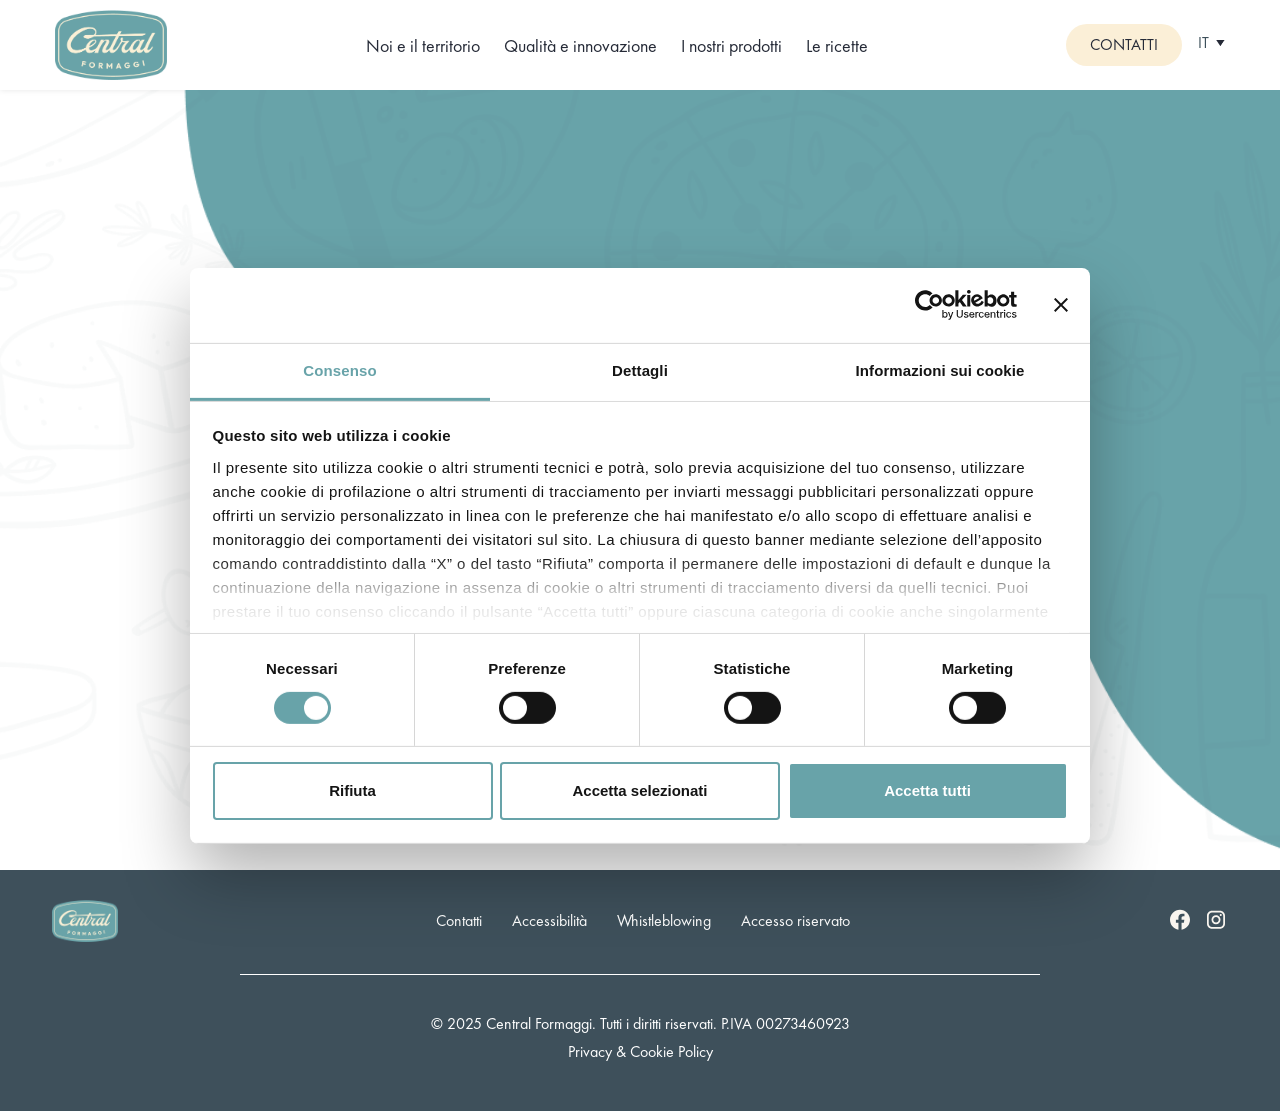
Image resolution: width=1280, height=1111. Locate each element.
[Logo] (111, 42)
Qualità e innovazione (580, 45)
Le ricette (837, 45)
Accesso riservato (795, 920)
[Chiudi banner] (1061, 305)
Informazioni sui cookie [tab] (940, 369)
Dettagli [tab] (640, 369)
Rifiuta (352, 790)
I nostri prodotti (731, 45)
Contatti (1124, 44)
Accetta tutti (927, 790)
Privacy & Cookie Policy (640, 1051)
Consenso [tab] (339, 369)
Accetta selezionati (639, 790)
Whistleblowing (664, 920)
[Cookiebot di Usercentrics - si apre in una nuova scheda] (929, 305)
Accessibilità (549, 920)
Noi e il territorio (423, 45)
